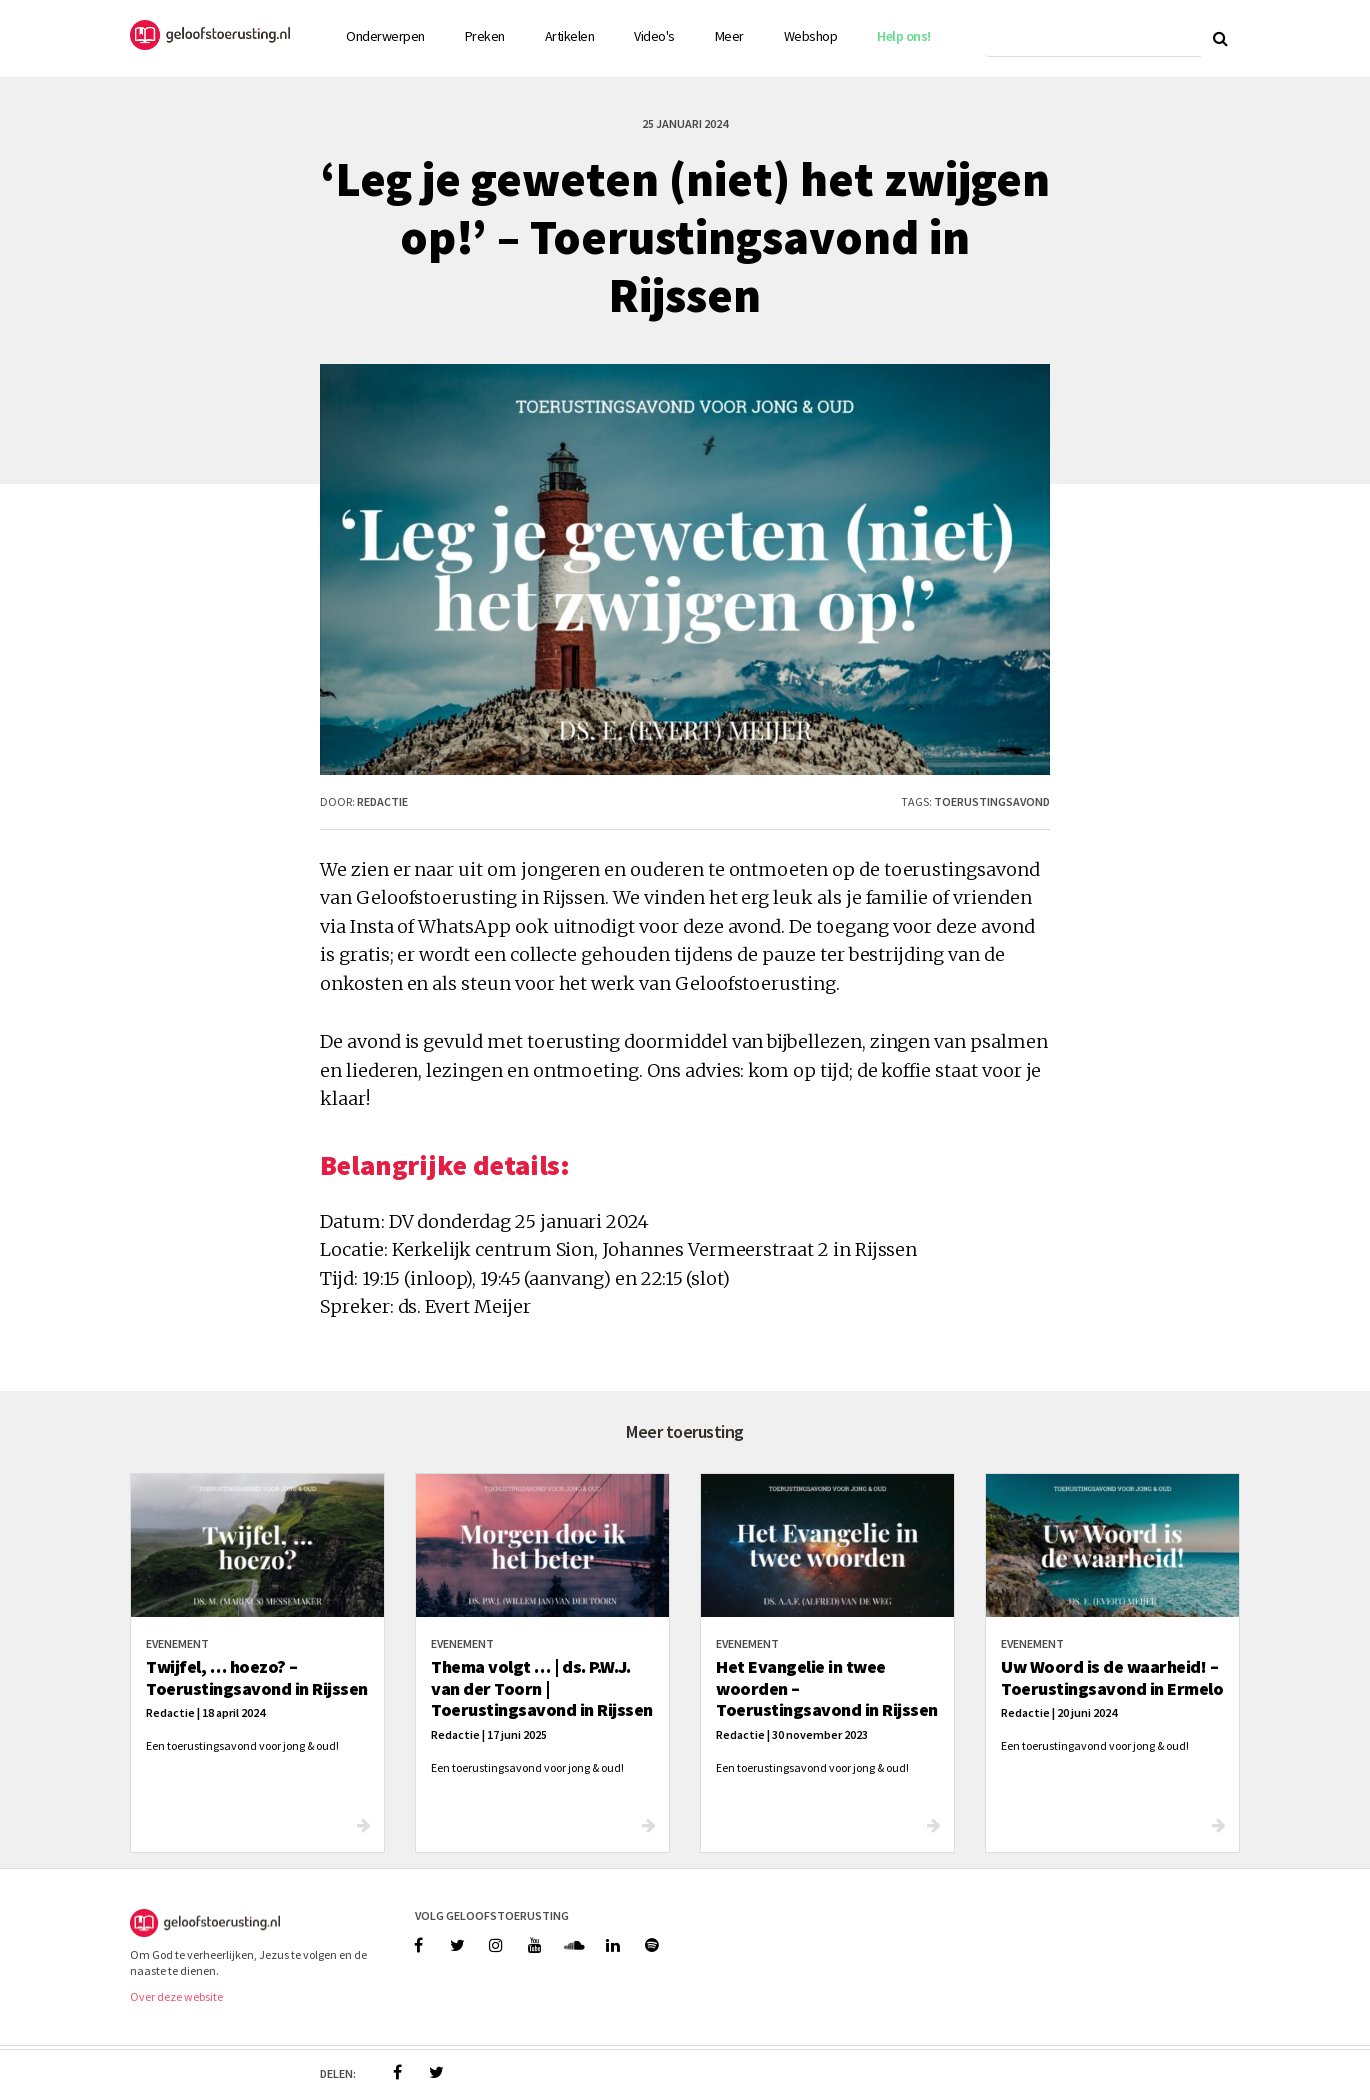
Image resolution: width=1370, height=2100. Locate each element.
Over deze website (176, 1996)
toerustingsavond (992, 801)
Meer (729, 36)
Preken (485, 36)
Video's (654, 36)
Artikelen (570, 36)
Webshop (811, 36)
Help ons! (904, 36)
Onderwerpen (385, 36)
